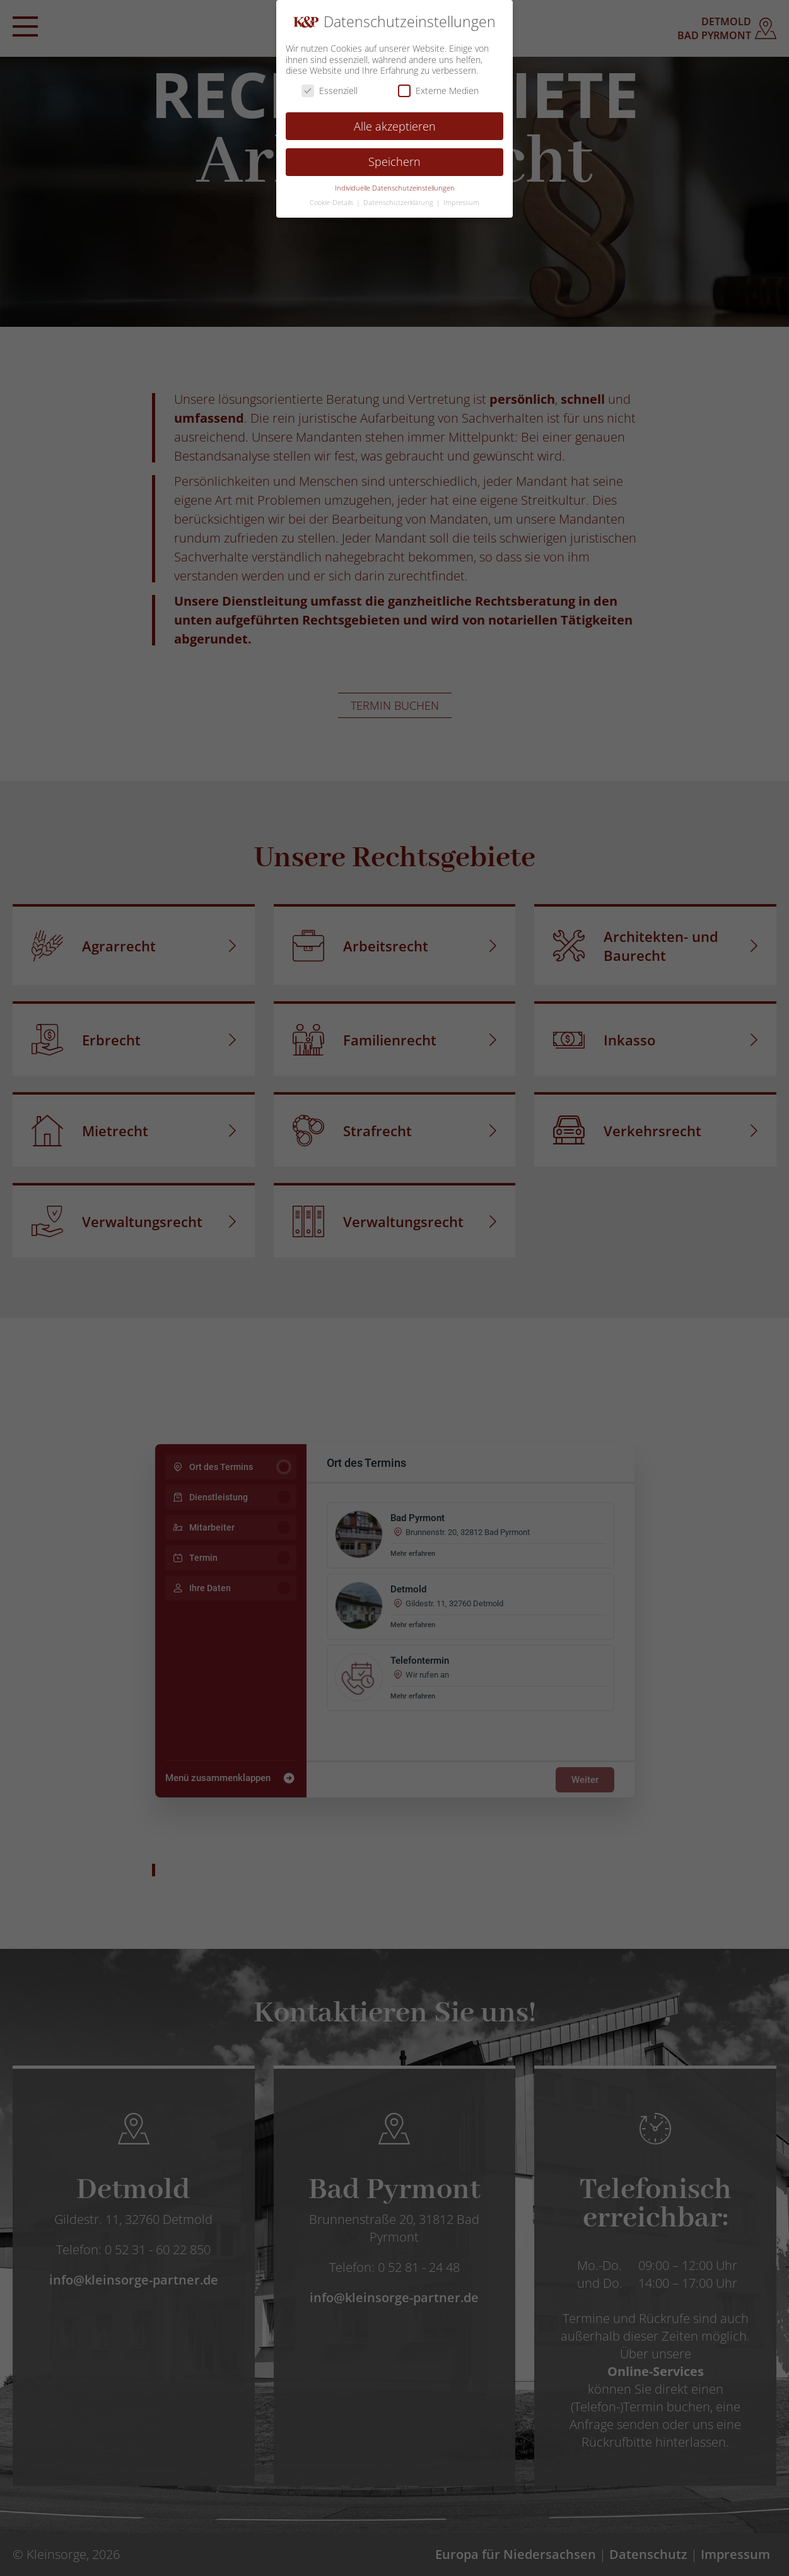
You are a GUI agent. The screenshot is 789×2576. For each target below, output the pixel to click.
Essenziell (329, 91)
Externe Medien (438, 91)
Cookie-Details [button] (332, 202)
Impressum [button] (461, 202)
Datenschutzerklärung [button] (399, 202)
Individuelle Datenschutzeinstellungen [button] (395, 188)
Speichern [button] (394, 161)
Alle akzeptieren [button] (395, 126)
